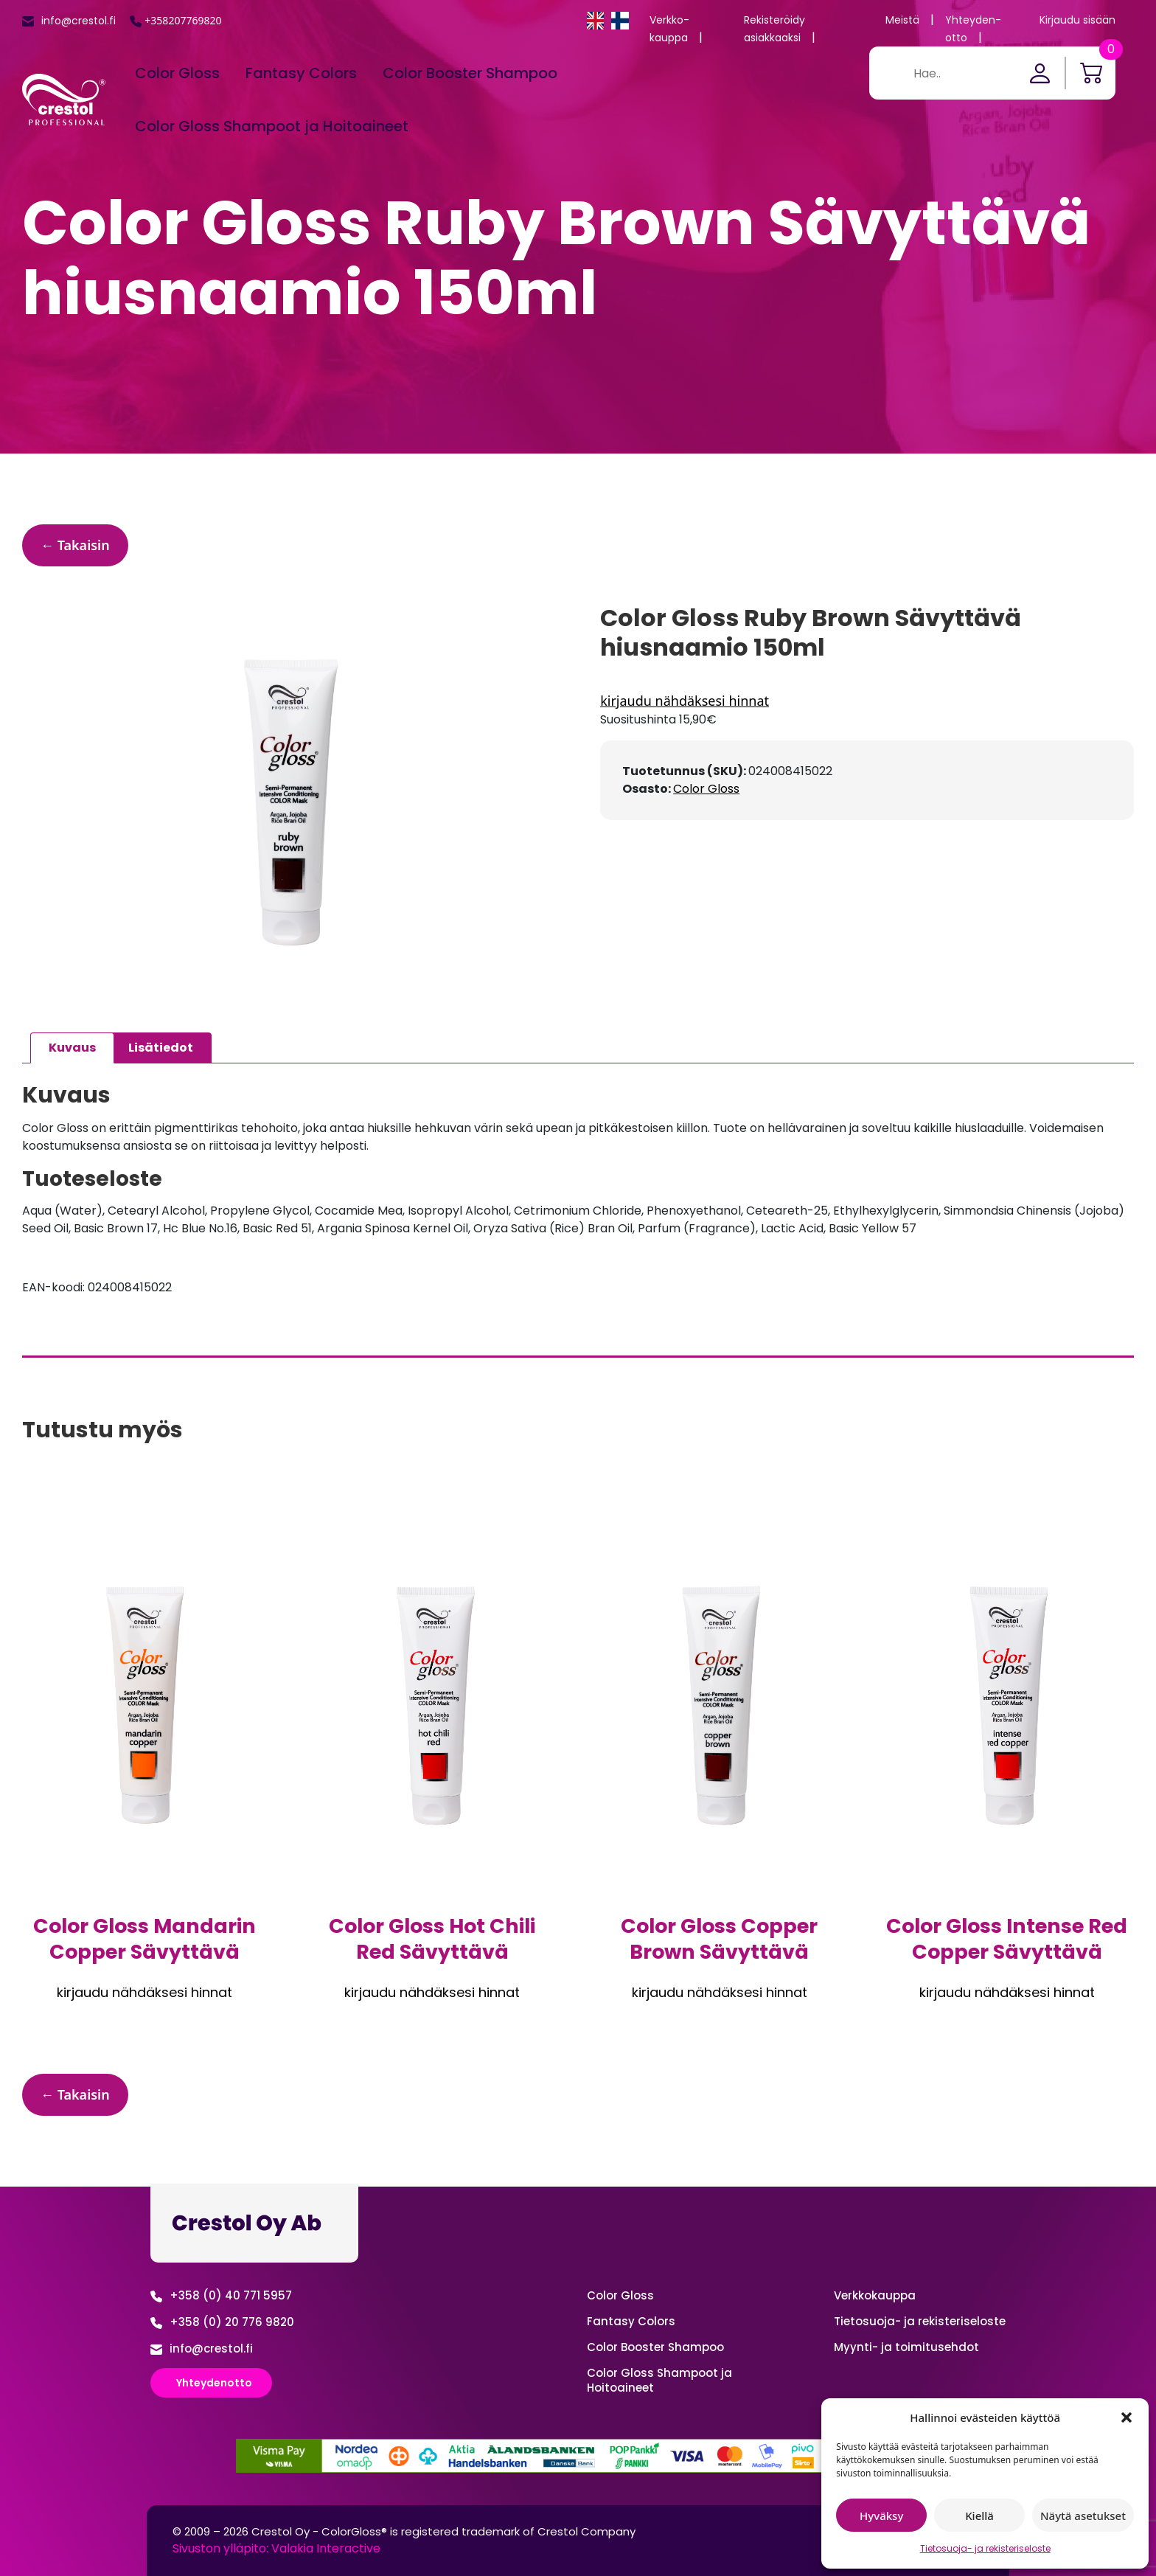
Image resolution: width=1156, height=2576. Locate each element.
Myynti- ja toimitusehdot (906, 2347)
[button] (1126, 2417)
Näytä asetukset (1083, 2515)
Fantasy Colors (301, 73)
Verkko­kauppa (875, 2295)
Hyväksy (881, 2515)
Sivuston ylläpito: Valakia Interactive (276, 2548)
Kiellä (979, 2515)
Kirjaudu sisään (1077, 20)
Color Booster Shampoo (470, 73)
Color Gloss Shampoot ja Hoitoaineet (271, 126)
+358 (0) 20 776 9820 (232, 2322)
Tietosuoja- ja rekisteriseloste (985, 2548)
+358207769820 (182, 20)
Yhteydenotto (214, 2382)
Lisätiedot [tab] (160, 1047)
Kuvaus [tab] (72, 1047)
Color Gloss (177, 73)
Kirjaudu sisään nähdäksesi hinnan (867, 701)
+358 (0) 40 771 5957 (231, 2295)
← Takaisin (75, 545)
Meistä (902, 20)
